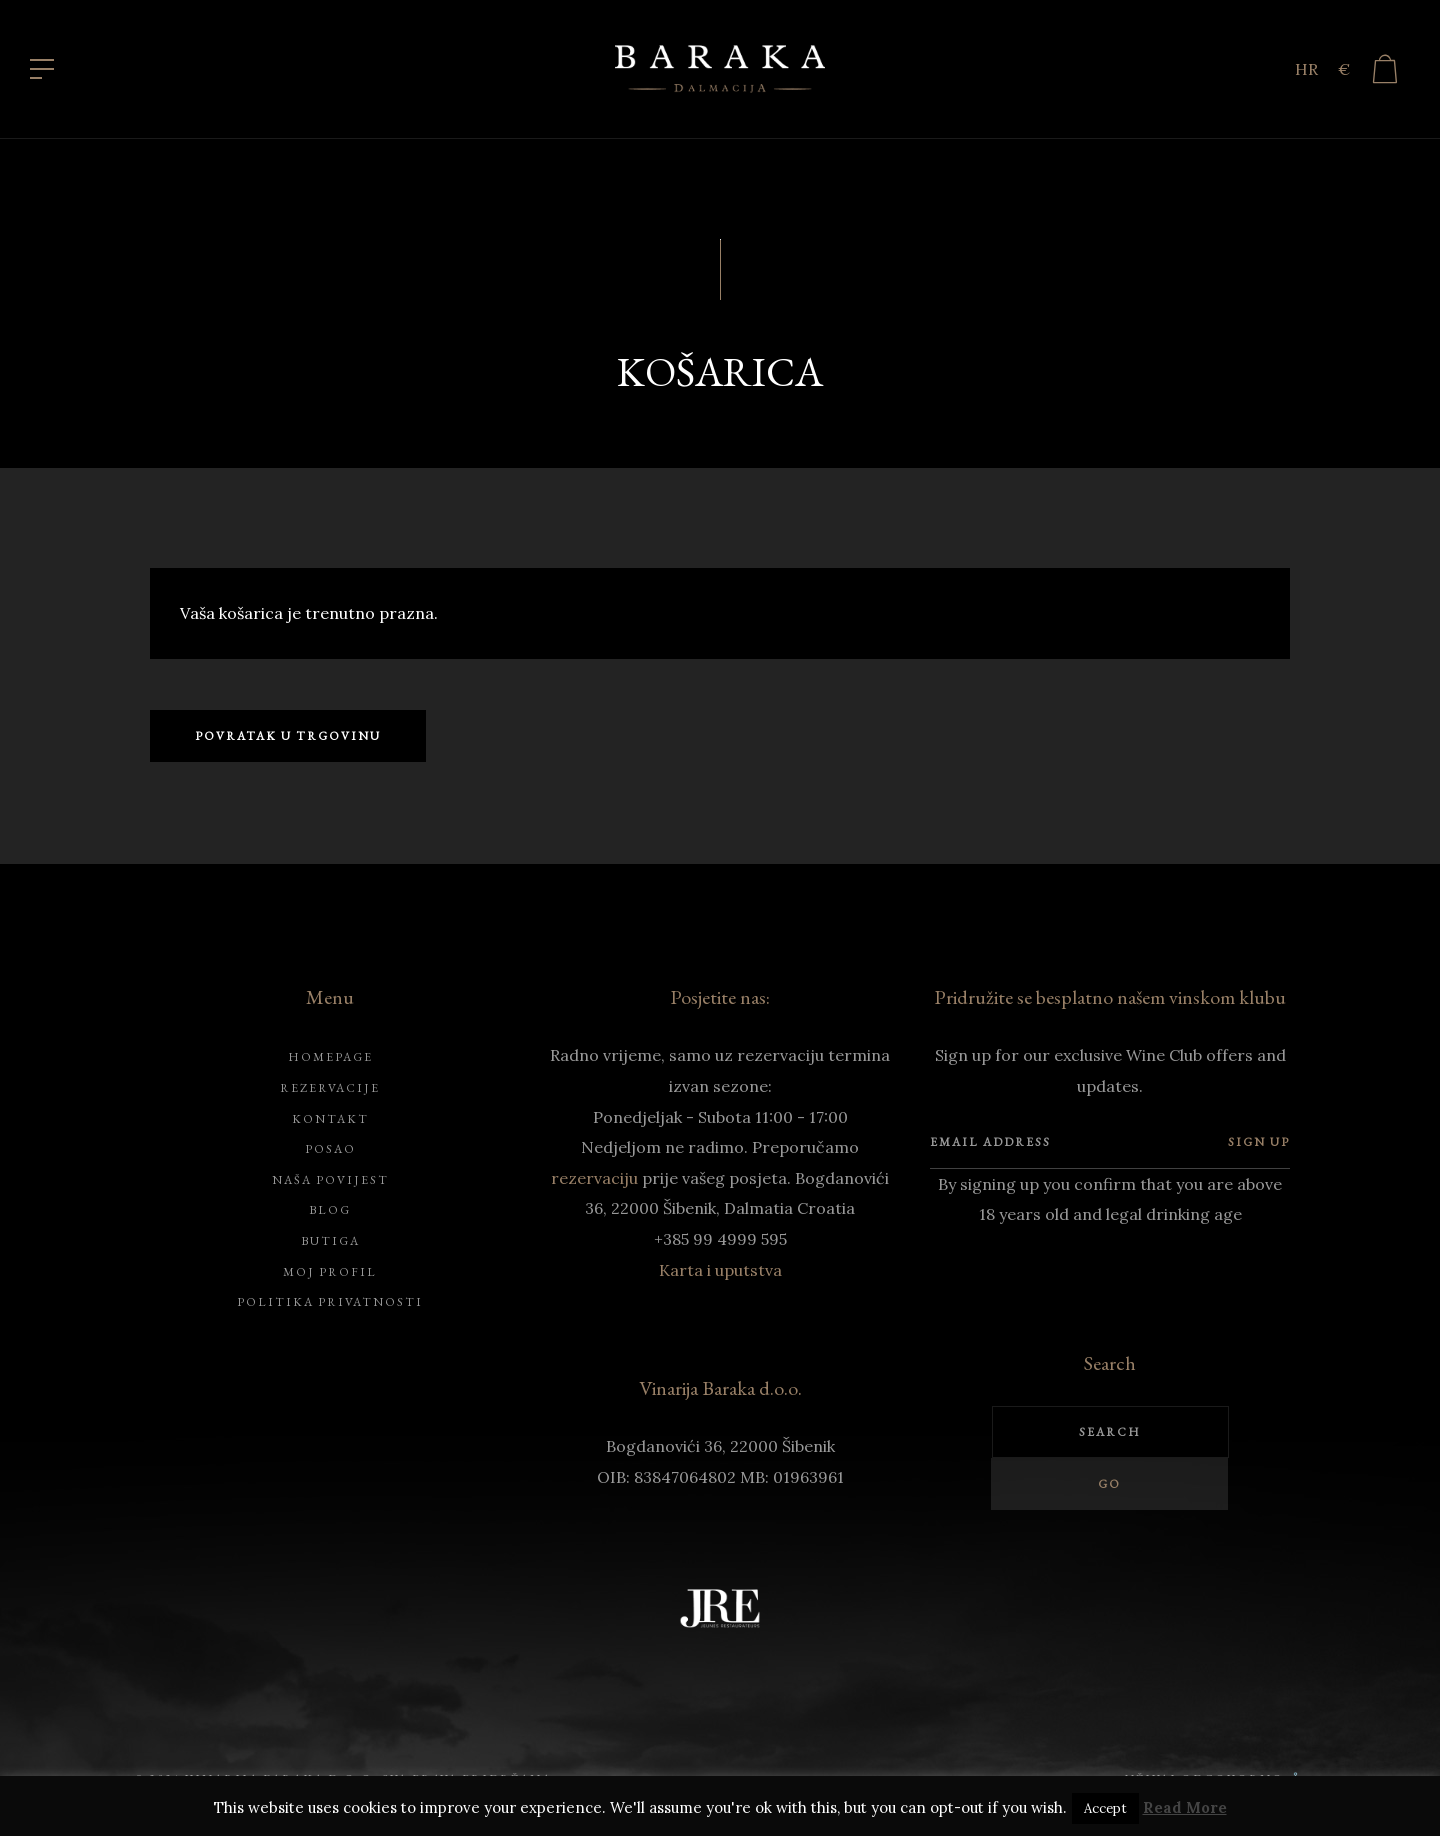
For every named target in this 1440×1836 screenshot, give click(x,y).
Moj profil (330, 1272)
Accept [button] (1105, 1808)
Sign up (1259, 1142)
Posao (330, 1149)
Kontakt (330, 1119)
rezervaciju (594, 1178)
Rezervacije (330, 1088)
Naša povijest (330, 1180)
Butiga (330, 1241)
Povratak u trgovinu (288, 736)
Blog (330, 1210)
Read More (1185, 1807)
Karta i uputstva (720, 1270)
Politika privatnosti (330, 1302)
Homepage (330, 1057)
